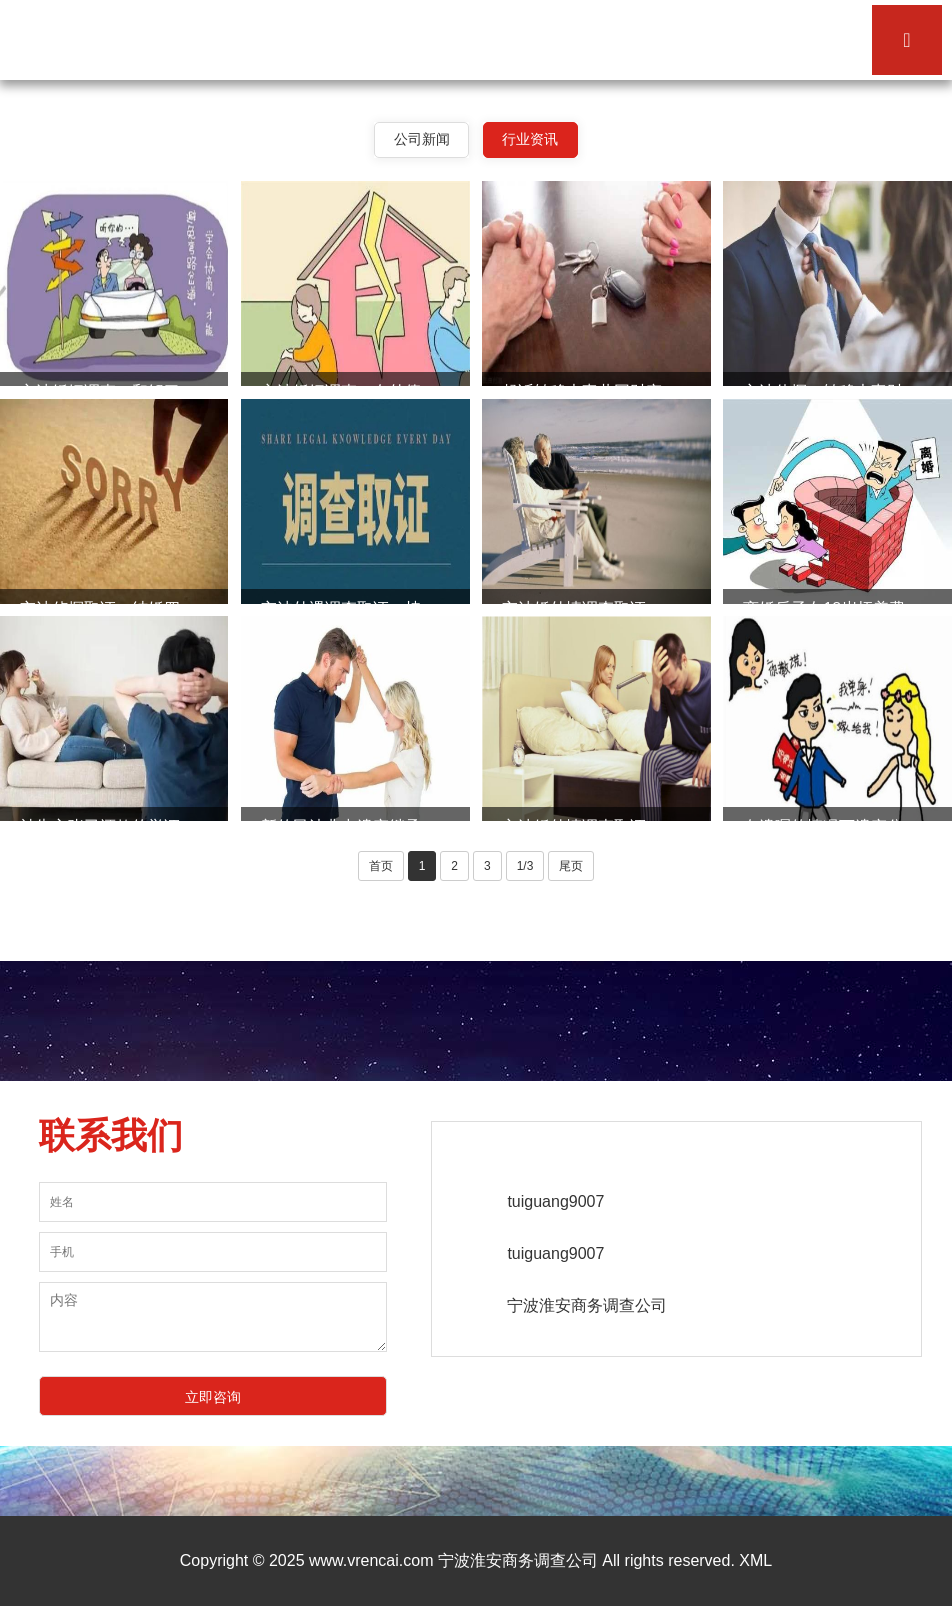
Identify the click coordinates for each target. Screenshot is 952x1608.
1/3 (525, 867)
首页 (381, 867)
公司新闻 (420, 140)
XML (755, 1562)
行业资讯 (532, 140)
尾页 (571, 867)
